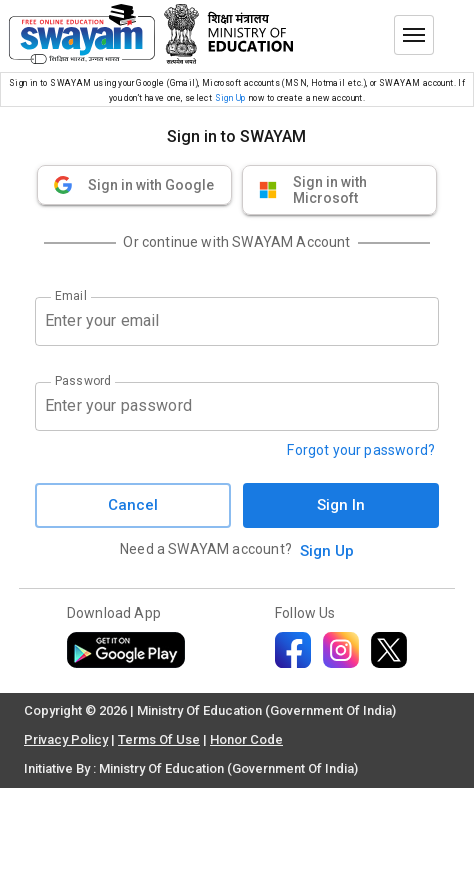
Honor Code (246, 739)
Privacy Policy (66, 739)
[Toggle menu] (414, 35)
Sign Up (230, 98)
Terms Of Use (159, 739)
